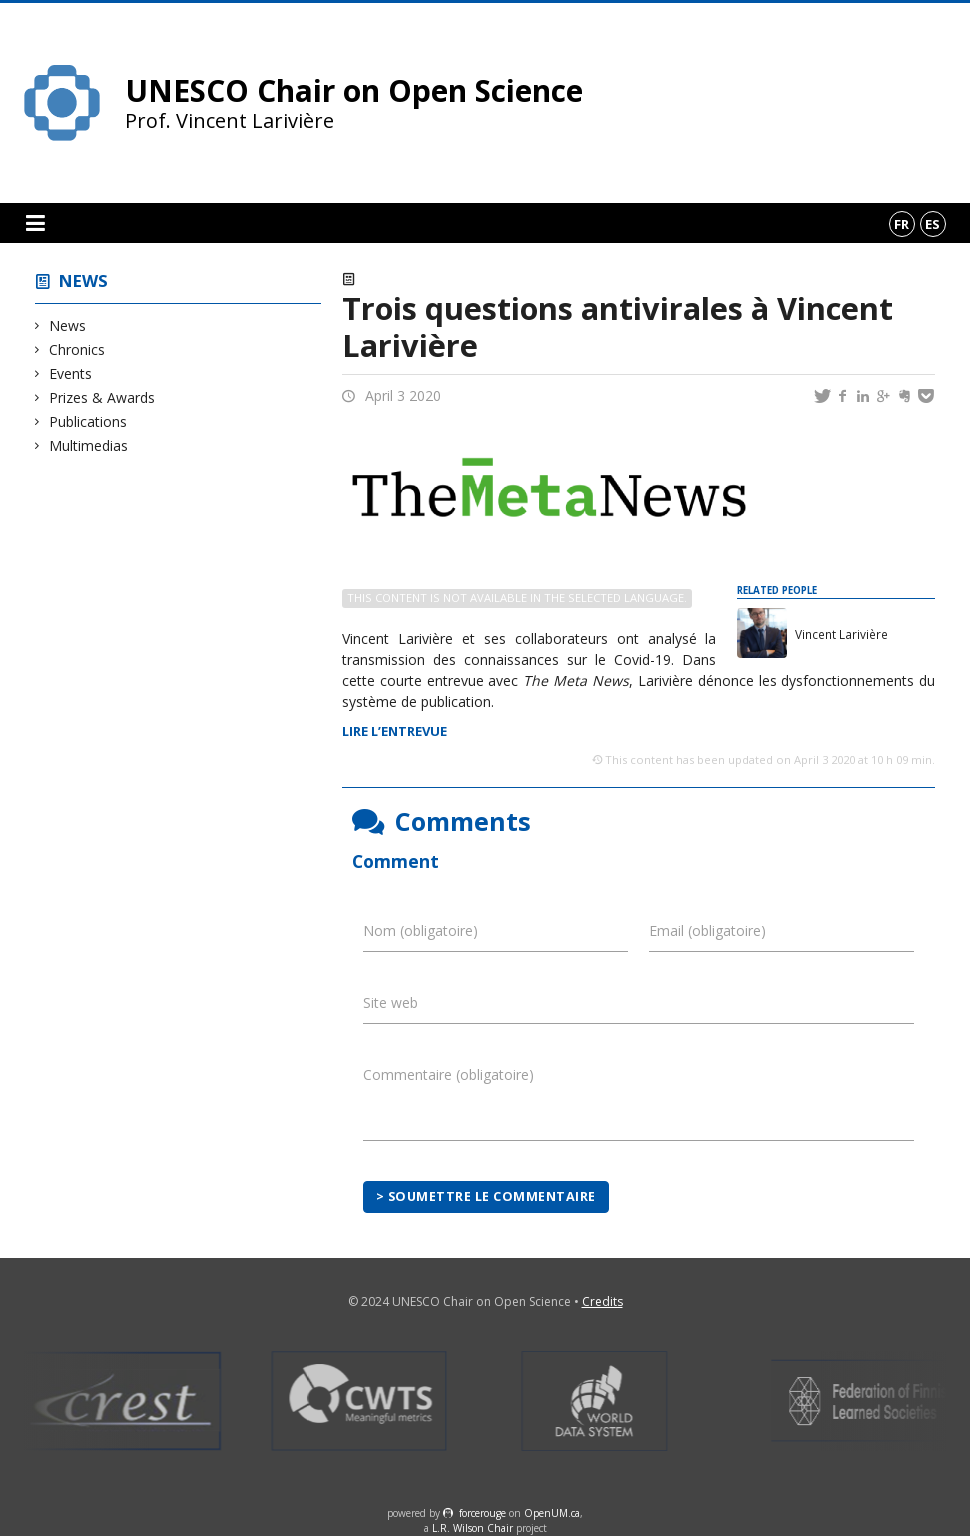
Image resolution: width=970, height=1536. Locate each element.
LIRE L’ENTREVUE (394, 731)
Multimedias (89, 445)
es (932, 224)
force (482, 1513)
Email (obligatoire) (707, 930)
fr (901, 224)
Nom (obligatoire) (420, 930)
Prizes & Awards (102, 397)
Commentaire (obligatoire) (448, 1074)
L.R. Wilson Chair (472, 1528)
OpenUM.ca (552, 1513)
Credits (602, 1301)
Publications (88, 421)
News (83, 280)
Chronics (77, 349)
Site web (390, 1002)
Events (71, 373)
